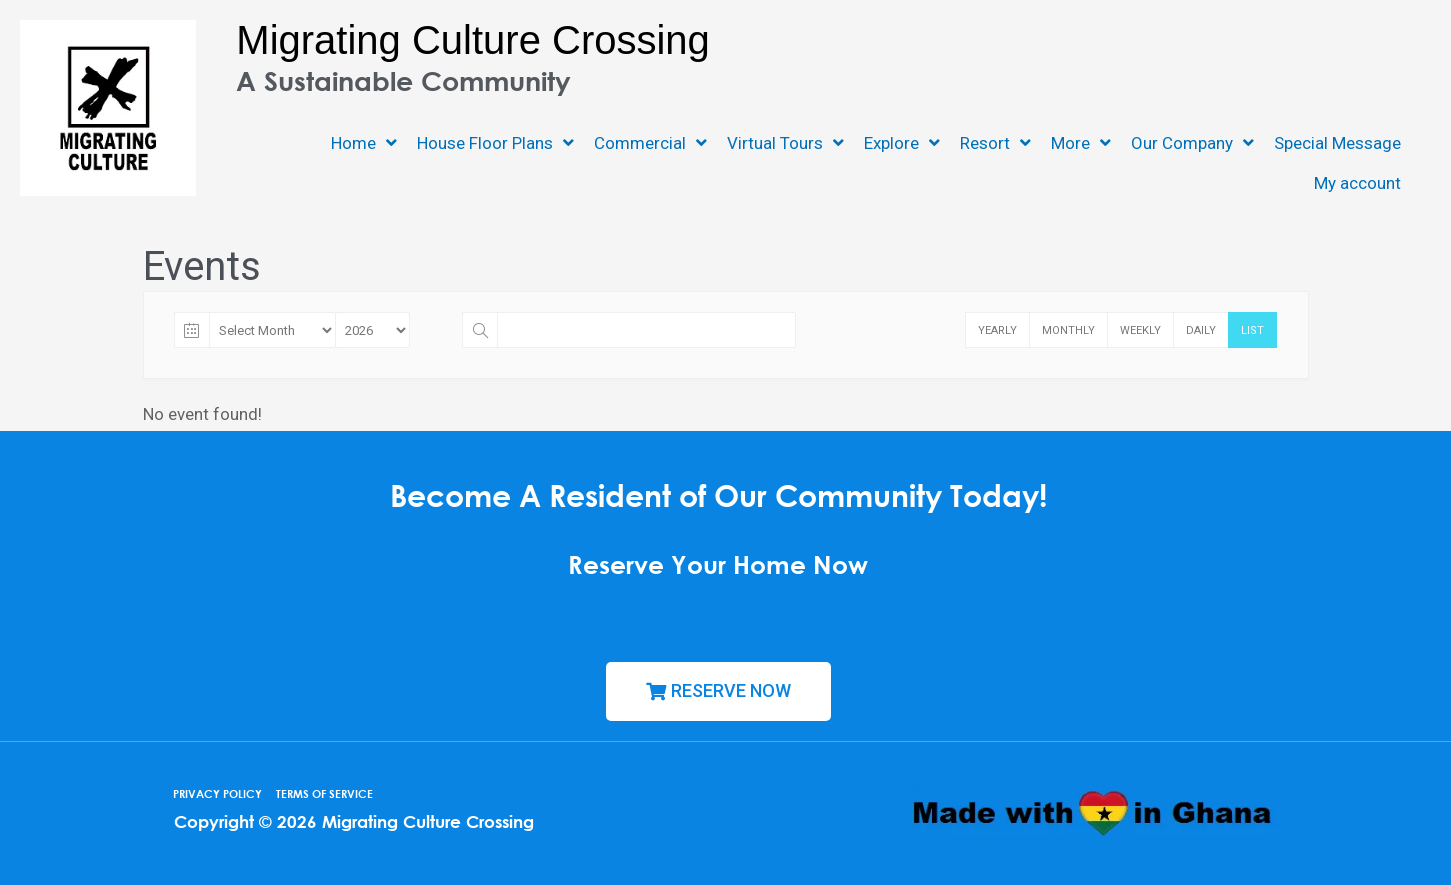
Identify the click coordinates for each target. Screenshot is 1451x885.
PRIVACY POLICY (217, 793)
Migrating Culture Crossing (473, 40)
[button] (718, 691)
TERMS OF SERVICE (324, 793)
